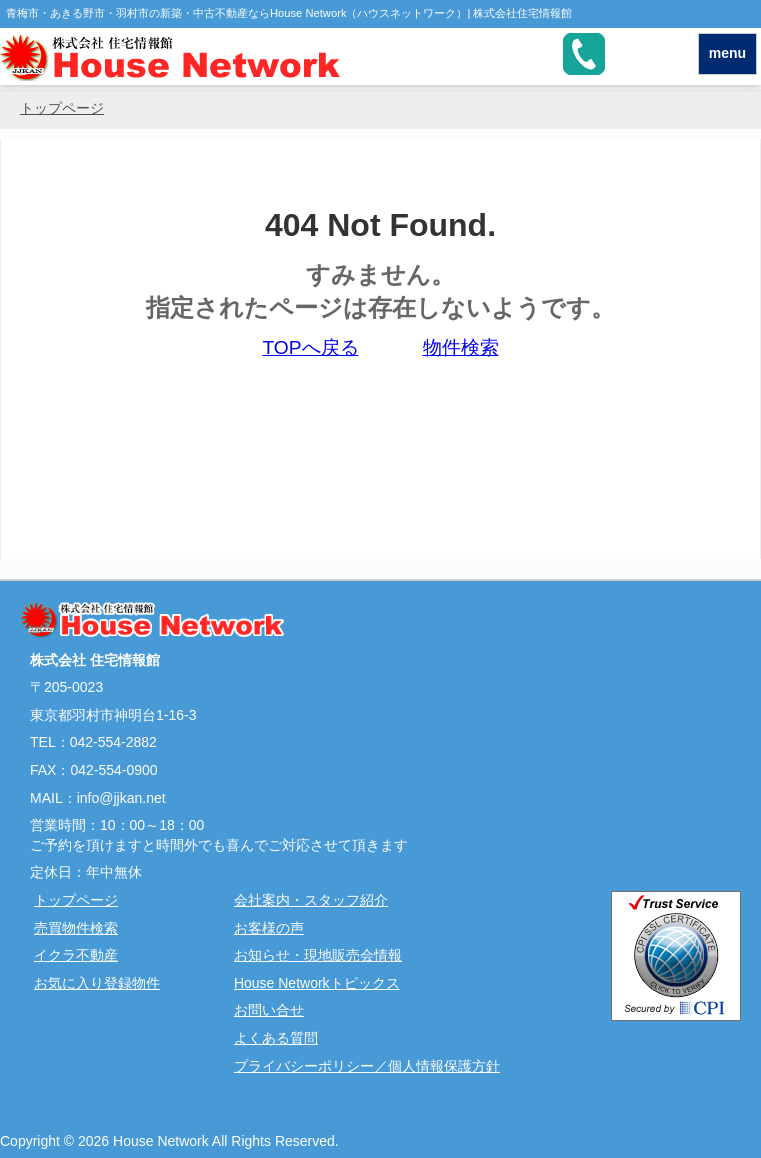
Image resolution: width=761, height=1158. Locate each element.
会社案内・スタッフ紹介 (311, 900)
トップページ (62, 108)
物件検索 (461, 347)
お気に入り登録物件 (97, 983)
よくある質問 (276, 1038)
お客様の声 (269, 928)
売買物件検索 (76, 928)
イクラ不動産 (76, 955)
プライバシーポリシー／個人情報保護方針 (367, 1066)
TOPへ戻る (310, 347)
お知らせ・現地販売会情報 (318, 955)
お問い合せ (269, 1010)
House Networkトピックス (317, 983)
